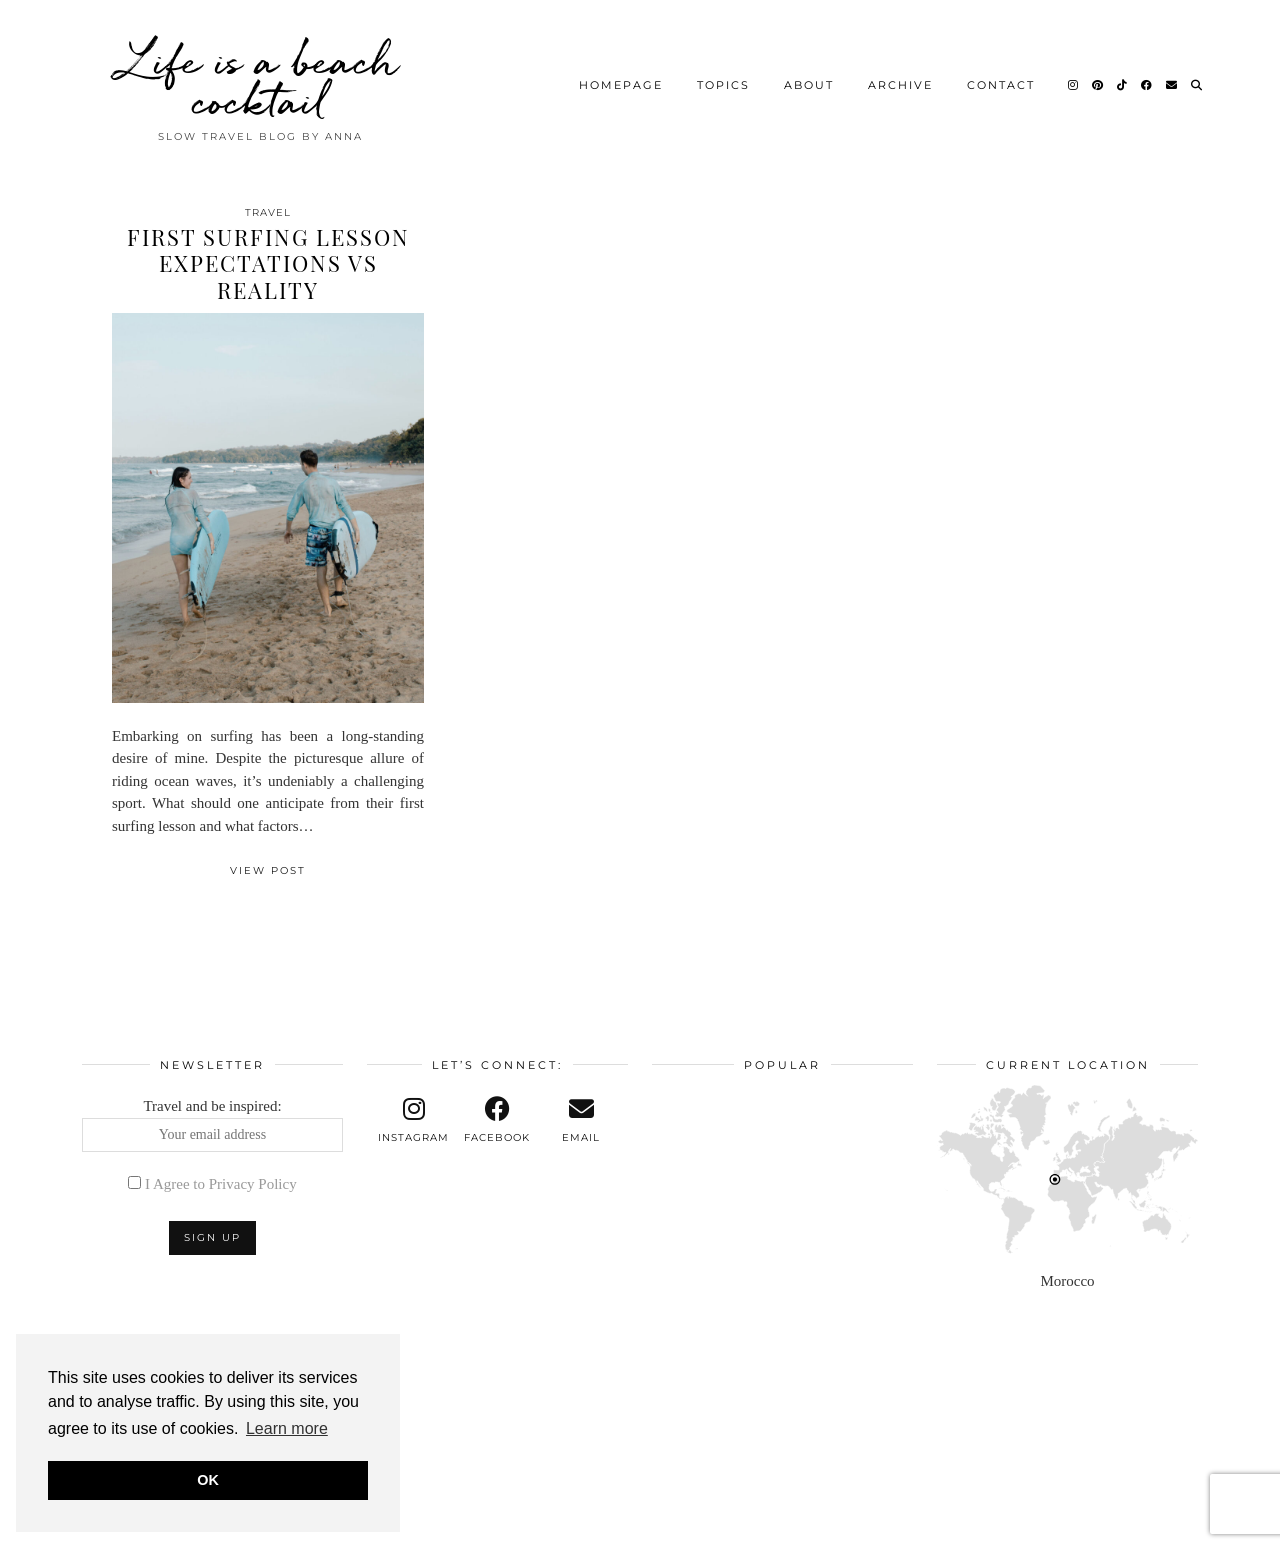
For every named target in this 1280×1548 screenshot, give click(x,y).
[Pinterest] (1098, 85)
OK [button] (208, 1480)
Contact (1001, 85)
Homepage (621, 85)
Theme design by (1111, 1525)
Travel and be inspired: (212, 1125)
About (809, 85)
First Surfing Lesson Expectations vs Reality (268, 263)
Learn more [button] (287, 1428)
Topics (723, 85)
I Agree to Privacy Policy (221, 1184)
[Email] (1172, 85)
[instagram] (414, 1120)
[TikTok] (1123, 85)
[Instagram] (1074, 85)
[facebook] (498, 1120)
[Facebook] (1147, 85)
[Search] (1197, 85)
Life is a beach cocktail (260, 80)
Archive (900, 85)
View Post (268, 870)
